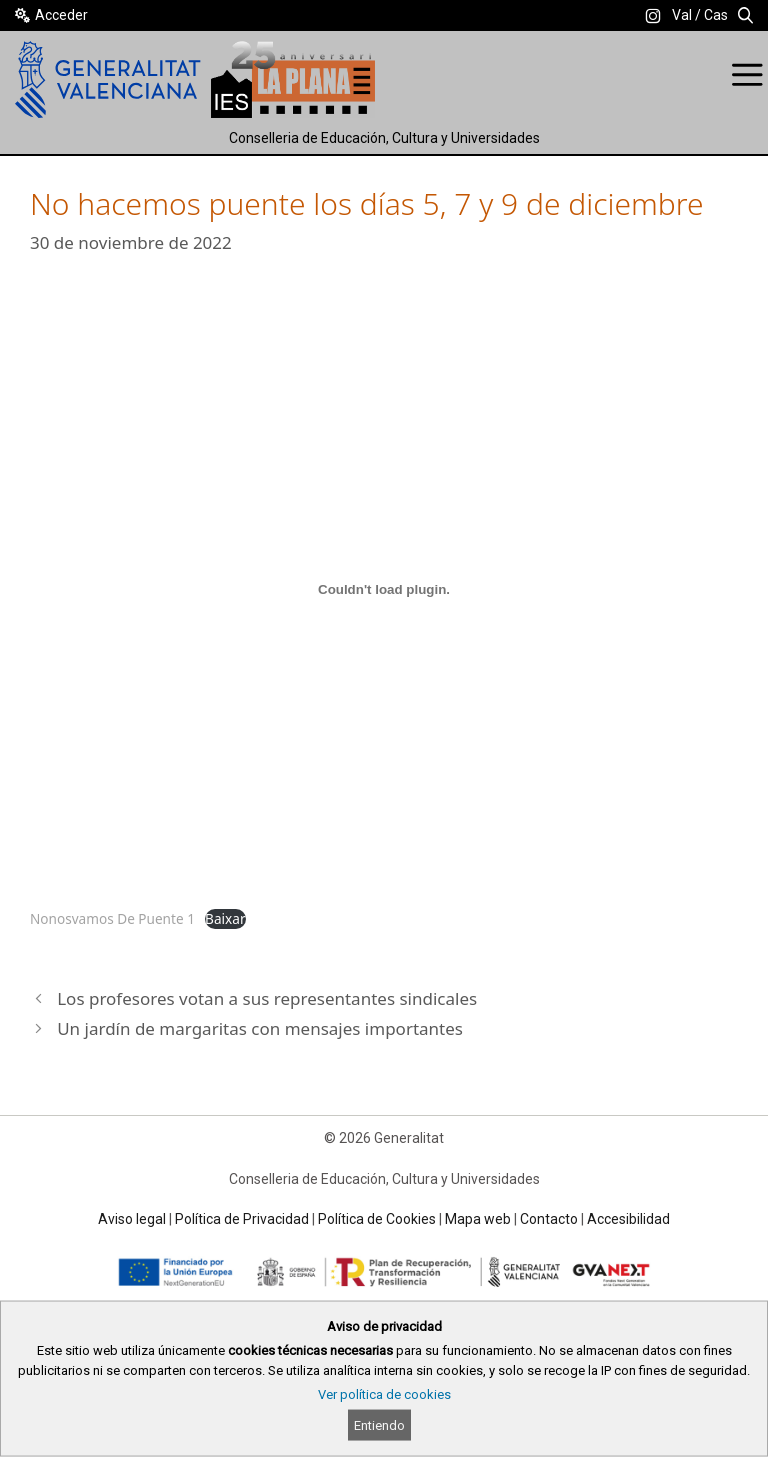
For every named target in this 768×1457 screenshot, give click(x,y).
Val (682, 15)
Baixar (225, 918)
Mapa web (478, 1219)
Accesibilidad (628, 1219)
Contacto (549, 1219)
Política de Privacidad (242, 1219)
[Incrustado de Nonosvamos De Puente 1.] (384, 590)
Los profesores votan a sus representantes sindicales (267, 998)
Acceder (61, 15)
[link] (653, 16)
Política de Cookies (377, 1219)
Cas (716, 15)
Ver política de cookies (384, 1394)
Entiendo (379, 1425)
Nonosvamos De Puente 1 (112, 918)
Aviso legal (132, 1219)
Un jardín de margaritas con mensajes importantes (260, 1028)
